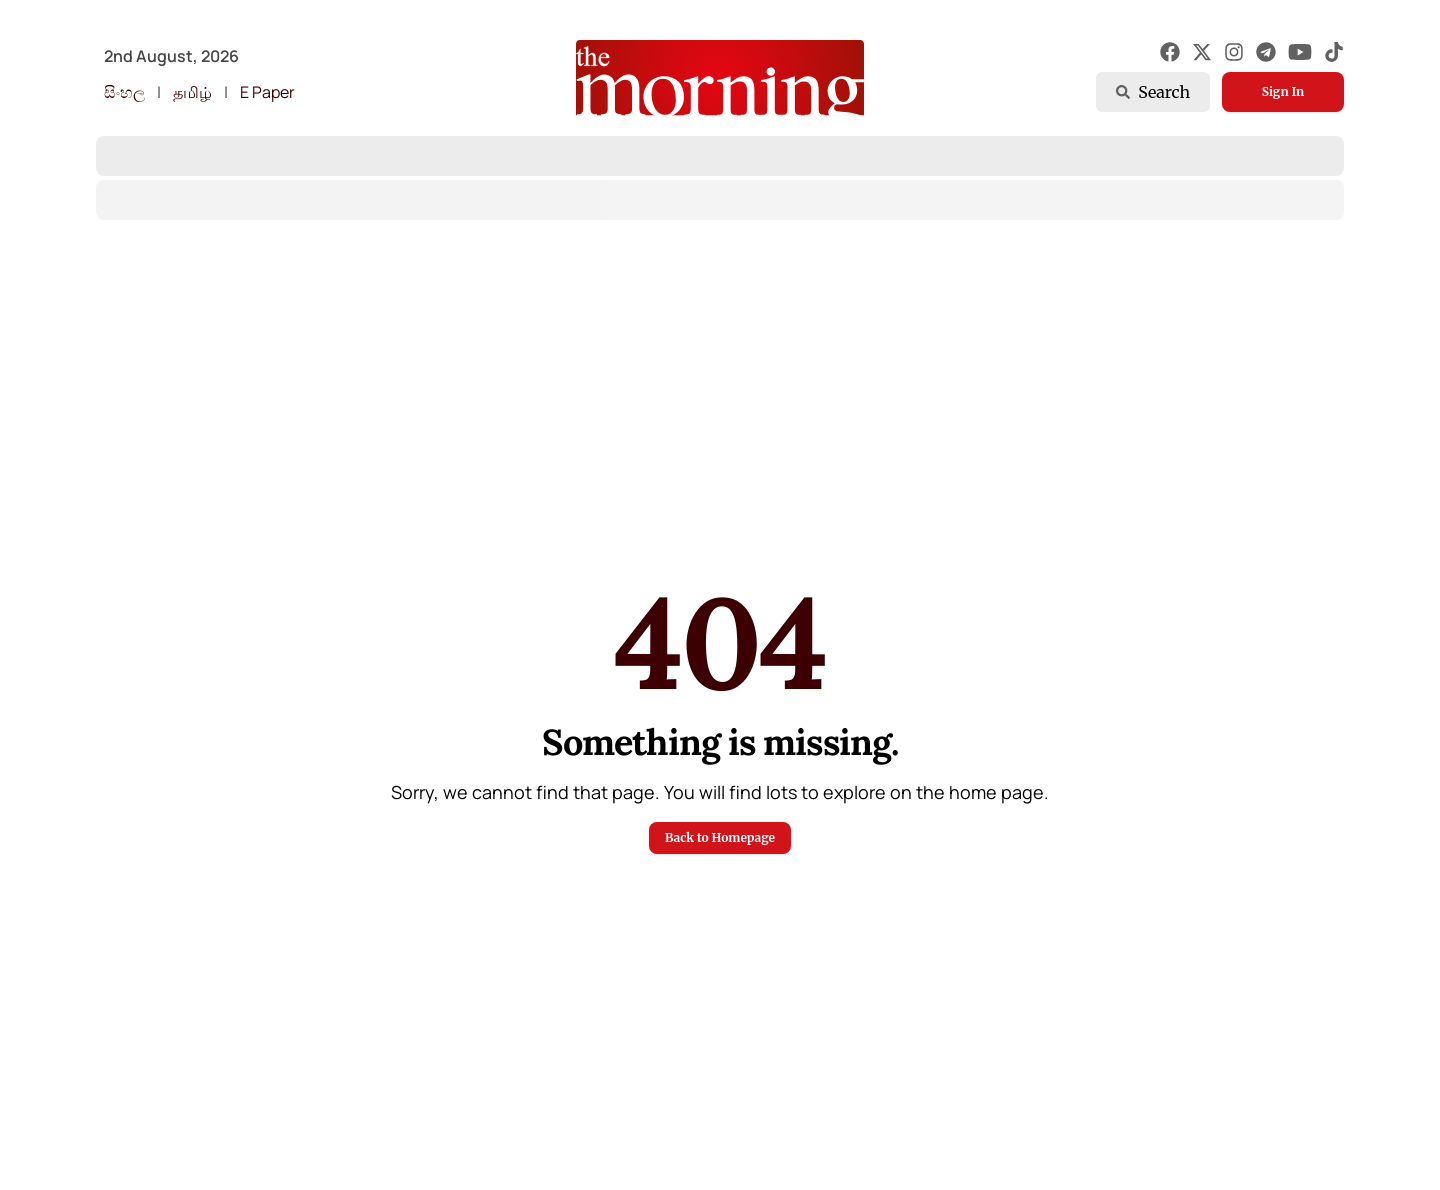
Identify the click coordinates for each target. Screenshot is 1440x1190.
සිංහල (124, 92)
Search (1153, 92)
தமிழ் (192, 92)
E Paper (267, 92)
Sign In (1283, 91)
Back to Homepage (720, 837)
